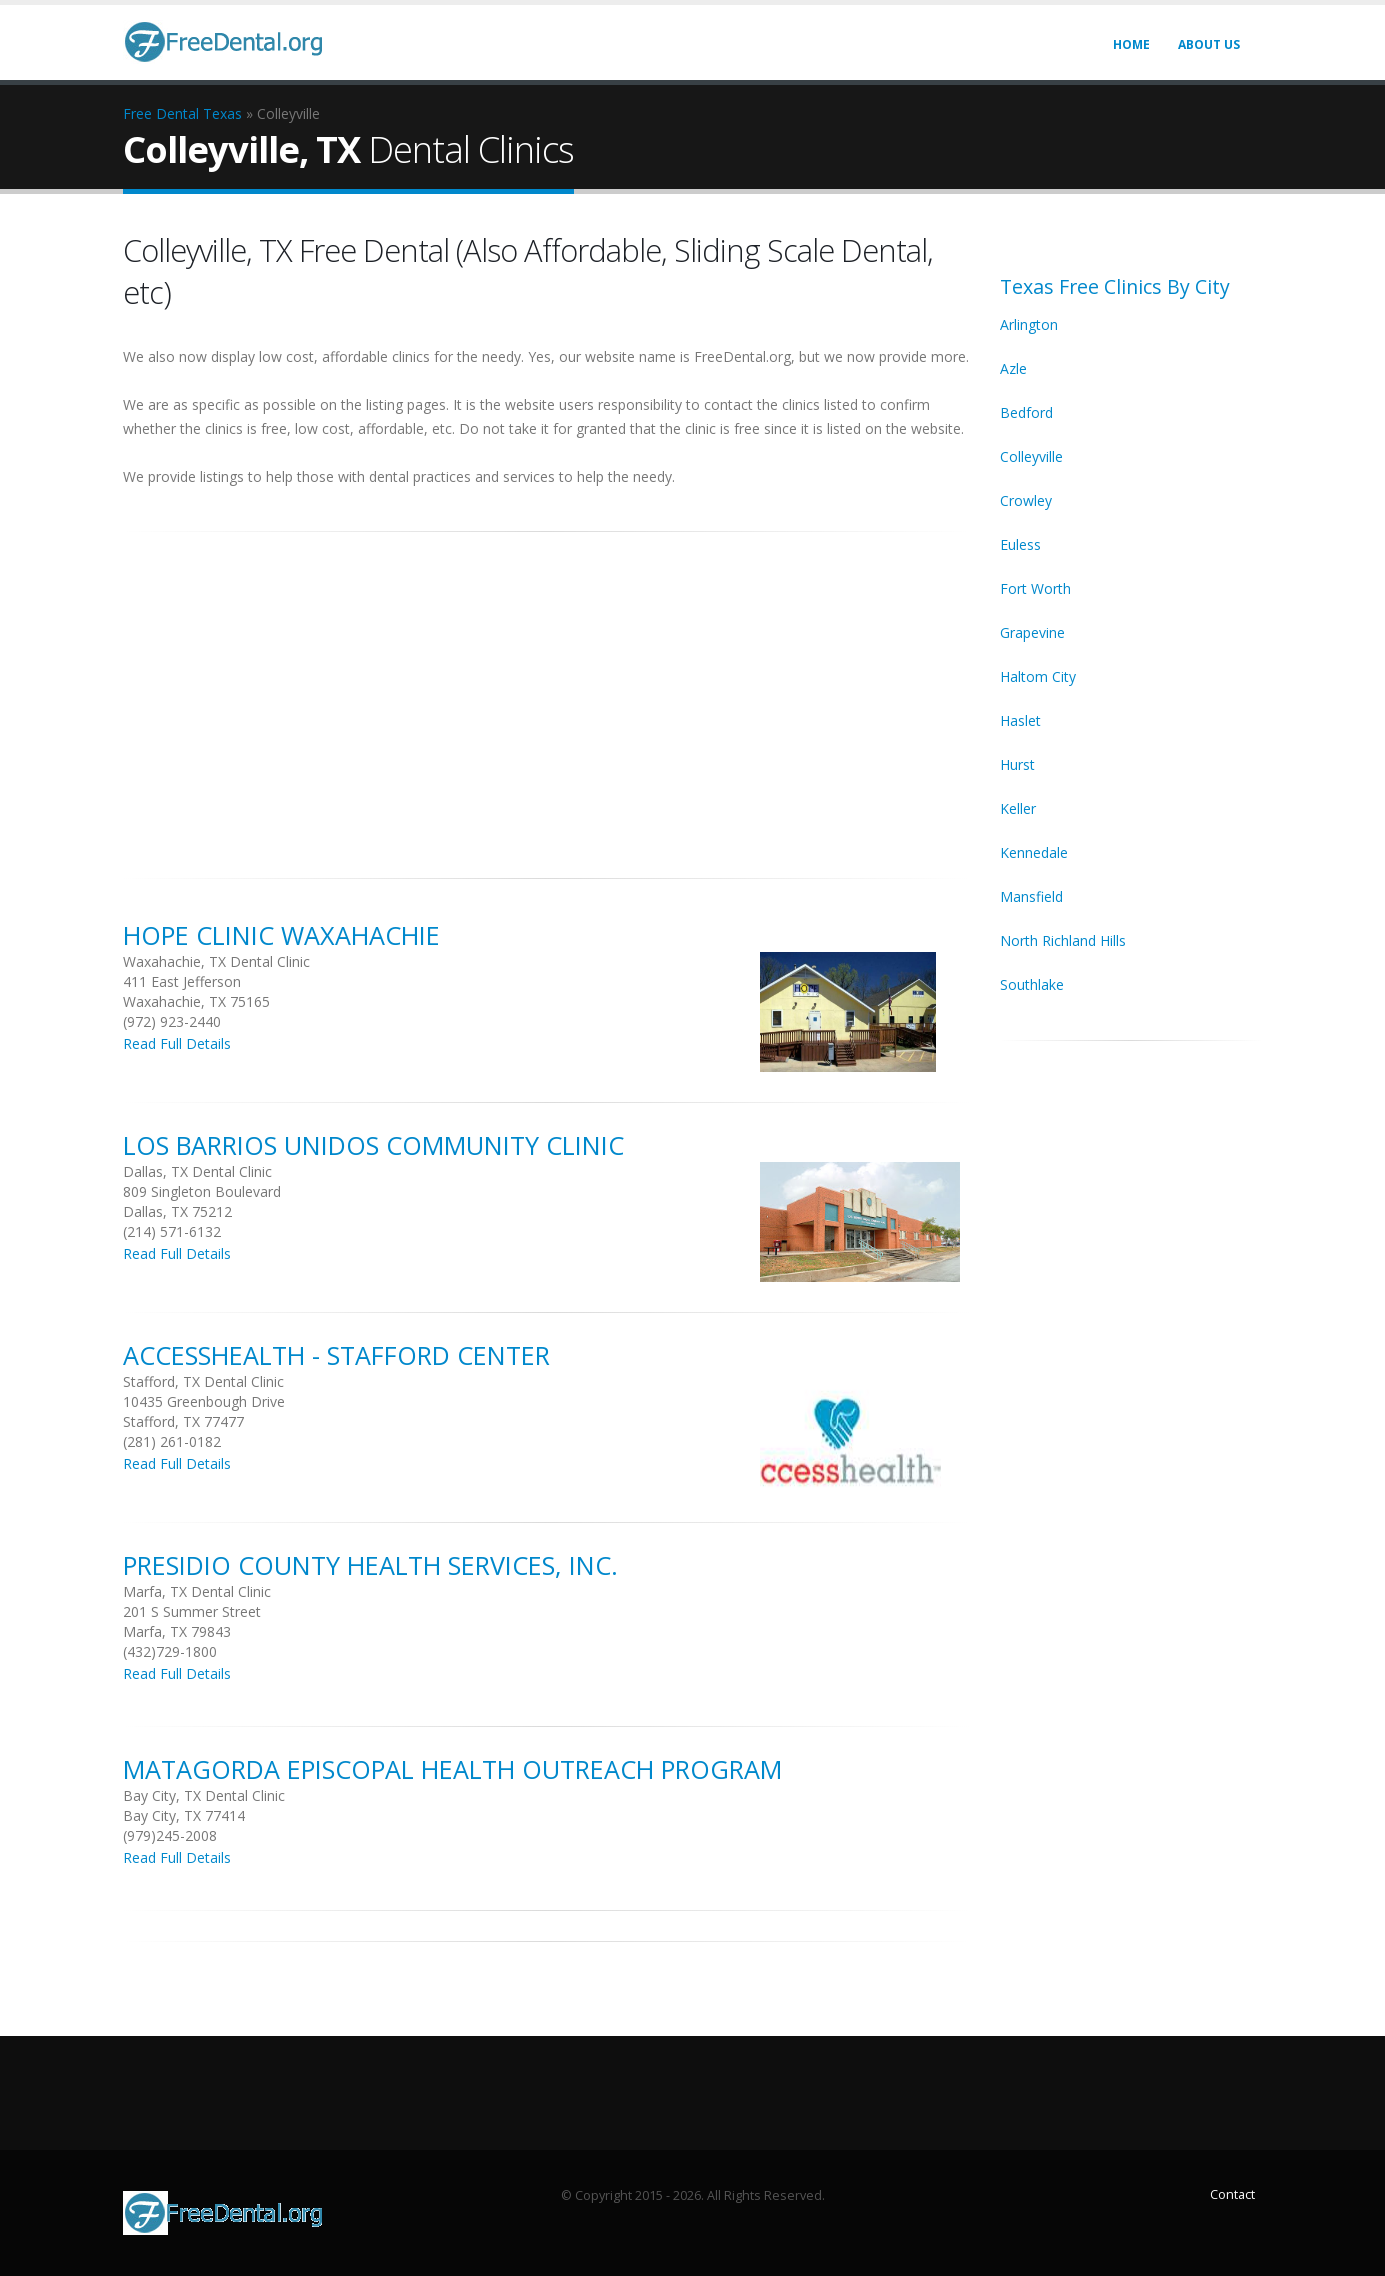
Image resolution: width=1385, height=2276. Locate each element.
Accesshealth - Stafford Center (336, 1355)
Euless (1020, 544)
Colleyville (1031, 456)
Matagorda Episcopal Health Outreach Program (452, 1769)
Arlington (1029, 324)
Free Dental (161, 113)
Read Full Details (177, 1043)
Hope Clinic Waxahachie (281, 935)
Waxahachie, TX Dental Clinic (216, 961)
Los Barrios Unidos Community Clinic (373, 1145)
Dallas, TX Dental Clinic (197, 1171)
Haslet (1020, 720)
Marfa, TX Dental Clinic (197, 1591)
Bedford (1026, 412)
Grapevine (1032, 632)
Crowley (1026, 500)
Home (1131, 44)
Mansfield (1031, 896)
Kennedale (1034, 852)
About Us (1209, 44)
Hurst (1017, 764)
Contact (1232, 2194)
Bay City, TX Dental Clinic (204, 1795)
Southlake (1032, 984)
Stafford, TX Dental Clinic (203, 1381)
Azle (1013, 368)
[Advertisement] (547, 694)
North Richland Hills (1063, 940)
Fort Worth (1035, 588)
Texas (222, 113)
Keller (1018, 808)
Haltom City (1038, 676)
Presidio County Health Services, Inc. (370, 1565)
